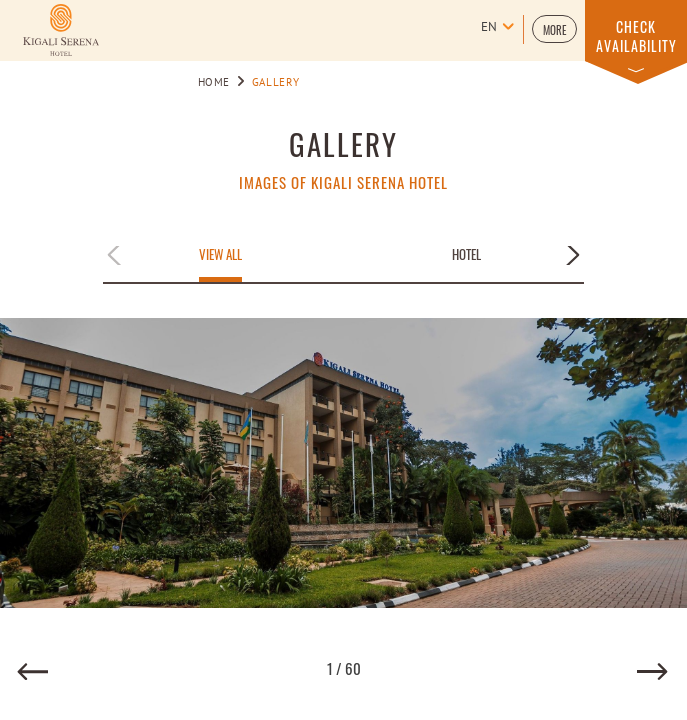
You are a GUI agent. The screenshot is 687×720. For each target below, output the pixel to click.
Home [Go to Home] (214, 83)
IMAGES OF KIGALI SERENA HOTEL (343, 182)
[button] (554, 29)
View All (220, 255)
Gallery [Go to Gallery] (275, 83)
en (489, 28)
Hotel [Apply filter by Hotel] (466, 255)
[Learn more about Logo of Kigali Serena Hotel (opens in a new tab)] (61, 30)
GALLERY (343, 143)
